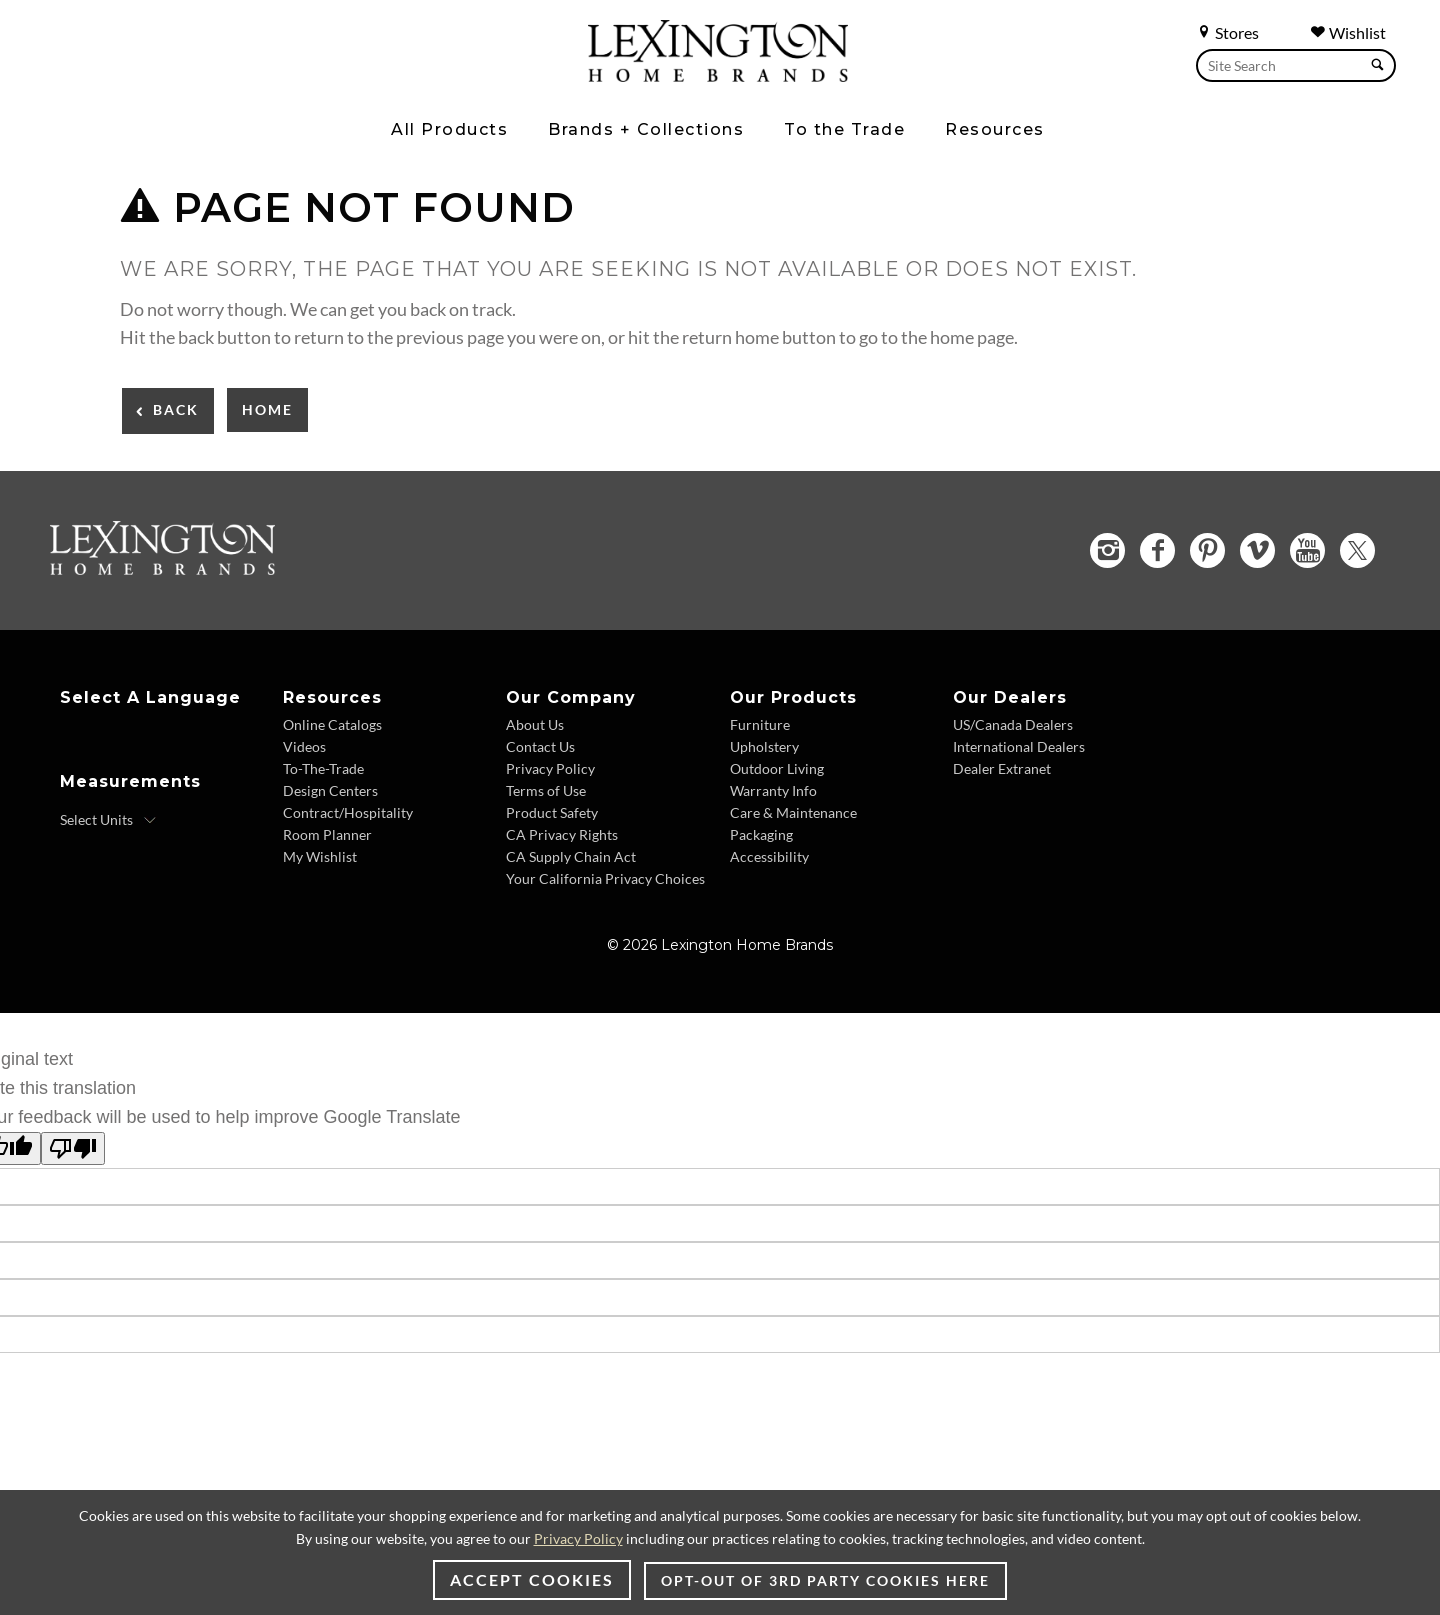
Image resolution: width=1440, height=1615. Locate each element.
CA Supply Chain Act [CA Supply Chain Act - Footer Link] (571, 856)
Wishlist (1348, 32)
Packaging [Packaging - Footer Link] (761, 834)
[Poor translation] (73, 1148)
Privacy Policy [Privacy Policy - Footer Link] (550, 768)
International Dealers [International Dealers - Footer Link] (1019, 746)
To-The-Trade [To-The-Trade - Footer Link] (323, 768)
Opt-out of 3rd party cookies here (825, 1580)
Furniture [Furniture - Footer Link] (760, 724)
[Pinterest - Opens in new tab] (1207, 550)
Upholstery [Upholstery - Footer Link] (764, 746)
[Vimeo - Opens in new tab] (1257, 550)
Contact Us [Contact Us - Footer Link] (540, 746)
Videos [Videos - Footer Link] (304, 746)
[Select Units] (108, 820)
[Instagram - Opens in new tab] (1107, 550)
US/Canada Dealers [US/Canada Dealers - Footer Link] (1013, 724)
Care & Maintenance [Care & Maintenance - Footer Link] (793, 812)
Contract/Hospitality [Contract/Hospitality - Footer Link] (348, 812)
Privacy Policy (578, 1538)
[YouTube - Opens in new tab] (1307, 550)
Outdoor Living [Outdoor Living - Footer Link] (777, 768)
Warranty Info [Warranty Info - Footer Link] (773, 790)
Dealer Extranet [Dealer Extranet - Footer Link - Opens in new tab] (1002, 768)
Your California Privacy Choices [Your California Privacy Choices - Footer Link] (605, 878)
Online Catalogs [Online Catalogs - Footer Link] (332, 724)
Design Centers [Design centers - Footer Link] (330, 790)
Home (267, 409)
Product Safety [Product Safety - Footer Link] (552, 812)
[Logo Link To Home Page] (718, 75)
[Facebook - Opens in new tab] (1157, 550)
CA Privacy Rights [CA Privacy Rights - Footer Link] (562, 834)
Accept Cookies (532, 1579)
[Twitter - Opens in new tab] (1357, 550)
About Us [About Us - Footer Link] (535, 724)
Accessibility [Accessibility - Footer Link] (769, 856)
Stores (1227, 32)
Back (176, 409)
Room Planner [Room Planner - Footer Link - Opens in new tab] (327, 834)
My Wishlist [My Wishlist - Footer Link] (320, 856)
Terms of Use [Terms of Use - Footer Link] (546, 790)
